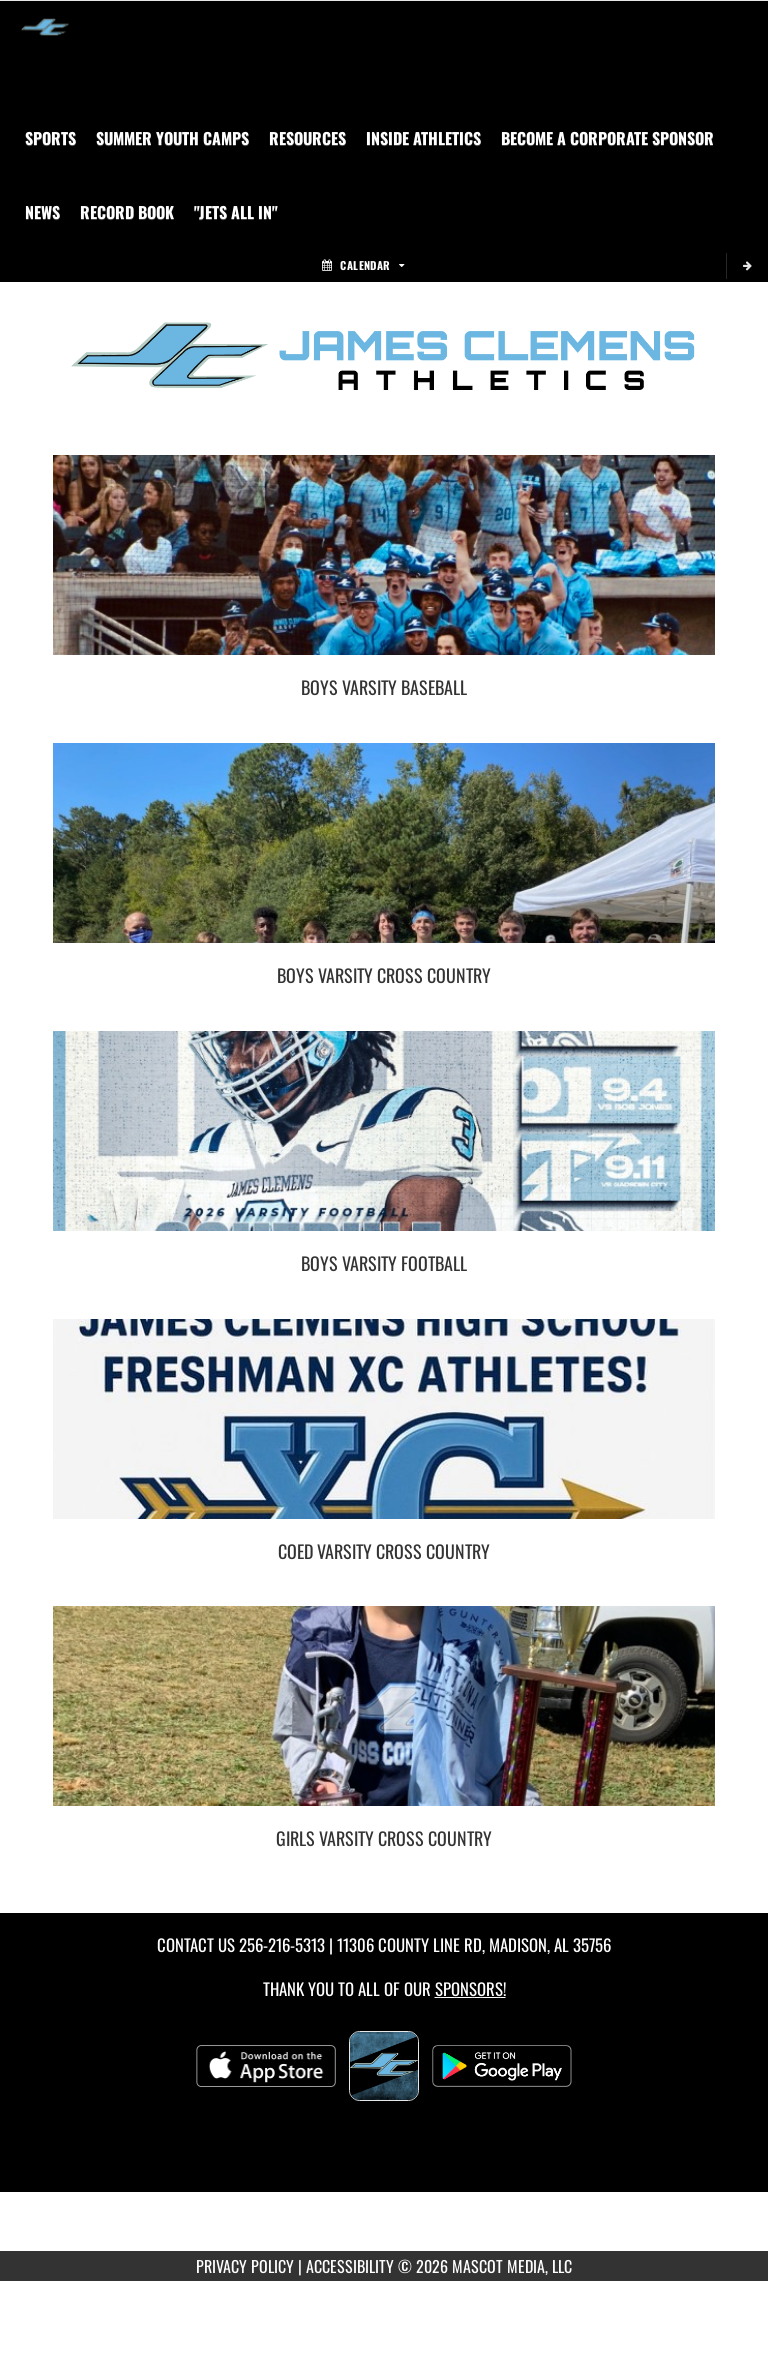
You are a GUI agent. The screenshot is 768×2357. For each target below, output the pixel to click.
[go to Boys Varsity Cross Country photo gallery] (384, 858)
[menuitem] (172, 138)
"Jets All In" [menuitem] (236, 212)
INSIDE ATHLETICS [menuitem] (423, 138)
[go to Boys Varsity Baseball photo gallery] (384, 570)
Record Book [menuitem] (127, 212)
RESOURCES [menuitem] (307, 138)
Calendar (363, 265)
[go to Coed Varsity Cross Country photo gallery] (384, 1434)
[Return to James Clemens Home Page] (45, 26)
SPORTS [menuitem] (50, 138)
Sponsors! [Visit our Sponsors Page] (470, 1988)
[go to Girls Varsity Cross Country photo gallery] (384, 1721)
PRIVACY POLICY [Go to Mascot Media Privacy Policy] (245, 2266)
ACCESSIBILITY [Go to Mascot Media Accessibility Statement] (350, 2266)
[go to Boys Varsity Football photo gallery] (384, 1146)
